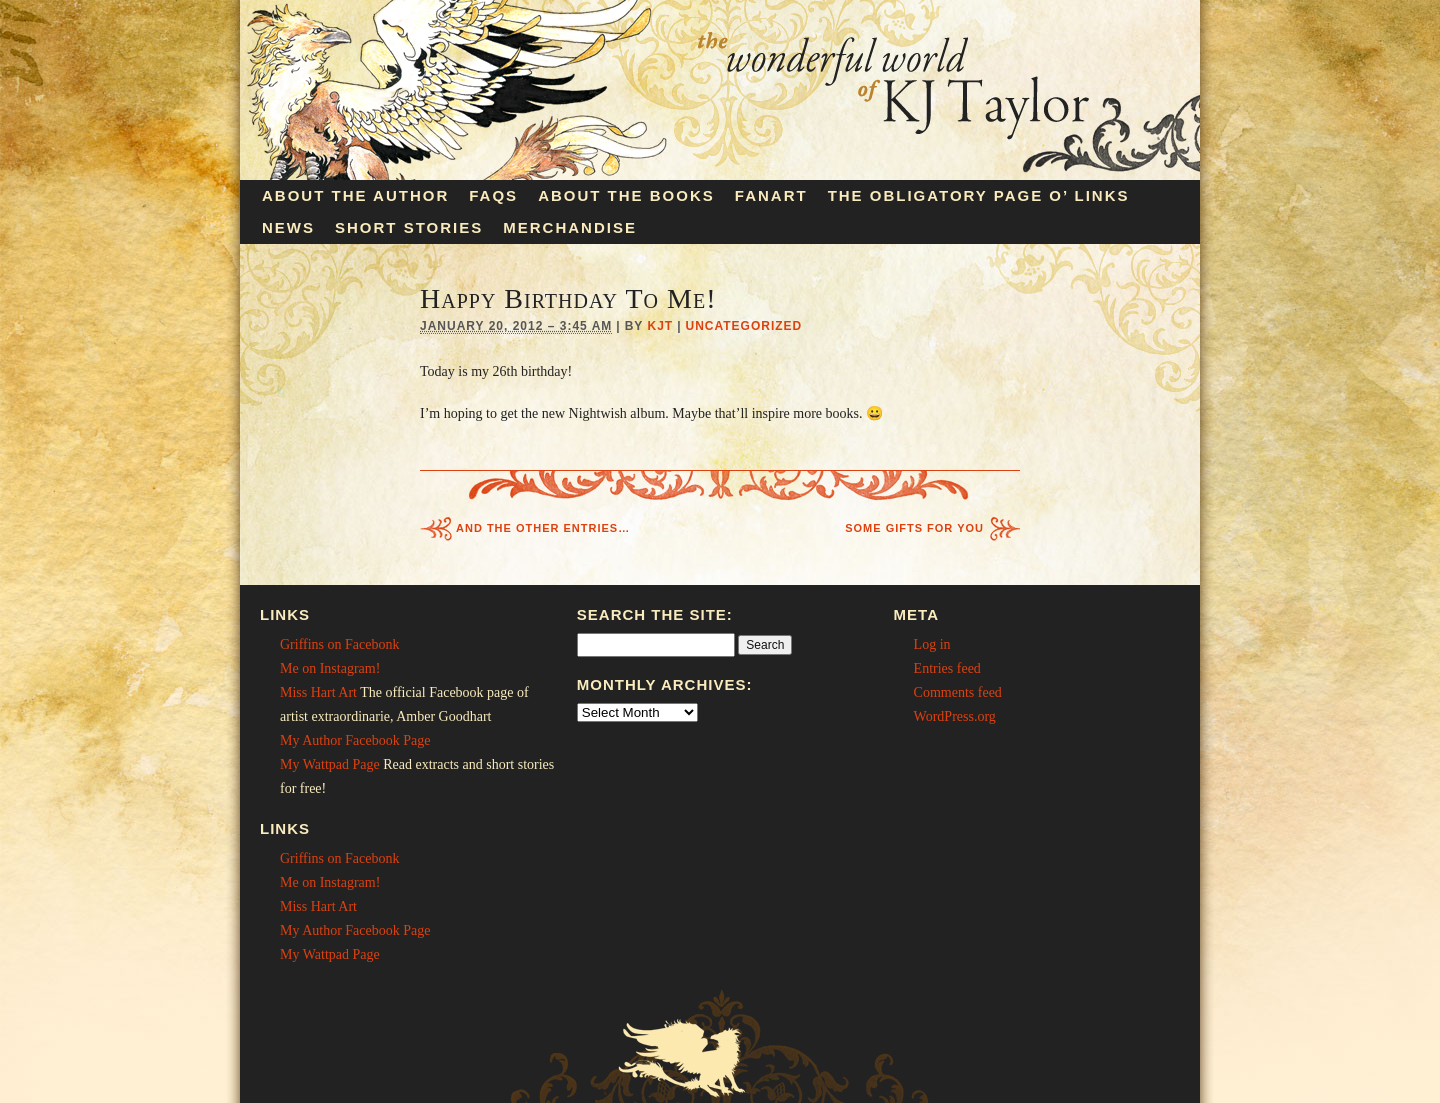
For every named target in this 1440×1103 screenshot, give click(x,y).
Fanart (771, 195)
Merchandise (570, 227)
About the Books (626, 195)
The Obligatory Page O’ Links (979, 195)
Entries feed (947, 668)
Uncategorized (744, 326)
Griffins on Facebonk (340, 644)
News (288, 227)
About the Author (355, 195)
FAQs (493, 195)
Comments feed (958, 692)
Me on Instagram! (330, 668)
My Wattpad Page (330, 764)
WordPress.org (955, 716)
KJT (660, 326)
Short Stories (409, 227)
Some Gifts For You (914, 528)
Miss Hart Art (318, 692)
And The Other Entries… (543, 528)
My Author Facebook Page (355, 740)
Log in (932, 644)
